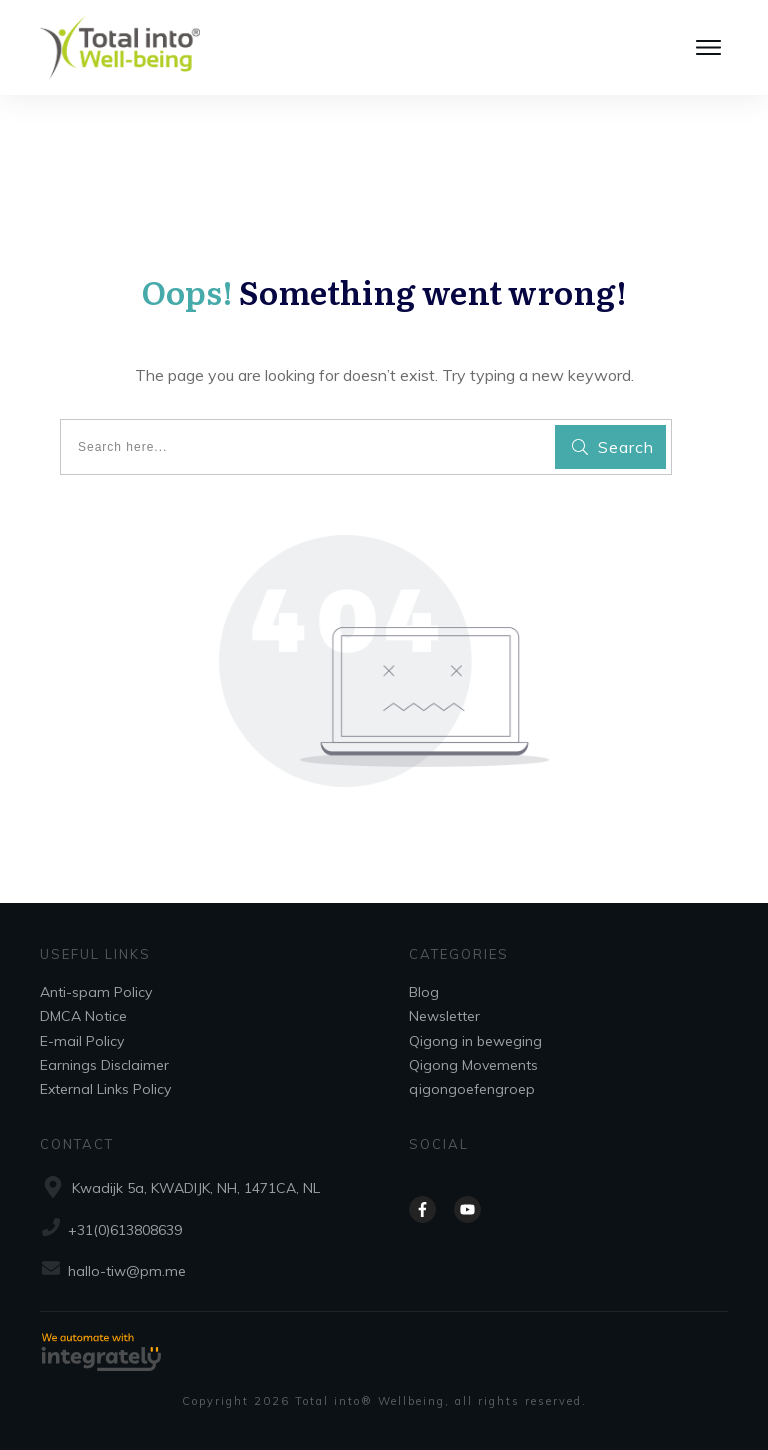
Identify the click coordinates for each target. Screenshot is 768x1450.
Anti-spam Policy (96, 992)
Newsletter (444, 1016)
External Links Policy (105, 1089)
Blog (424, 992)
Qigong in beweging (475, 1041)
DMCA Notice (83, 1016)
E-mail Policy (82, 1041)
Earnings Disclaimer (104, 1065)
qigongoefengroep (472, 1089)
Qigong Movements (473, 1065)
